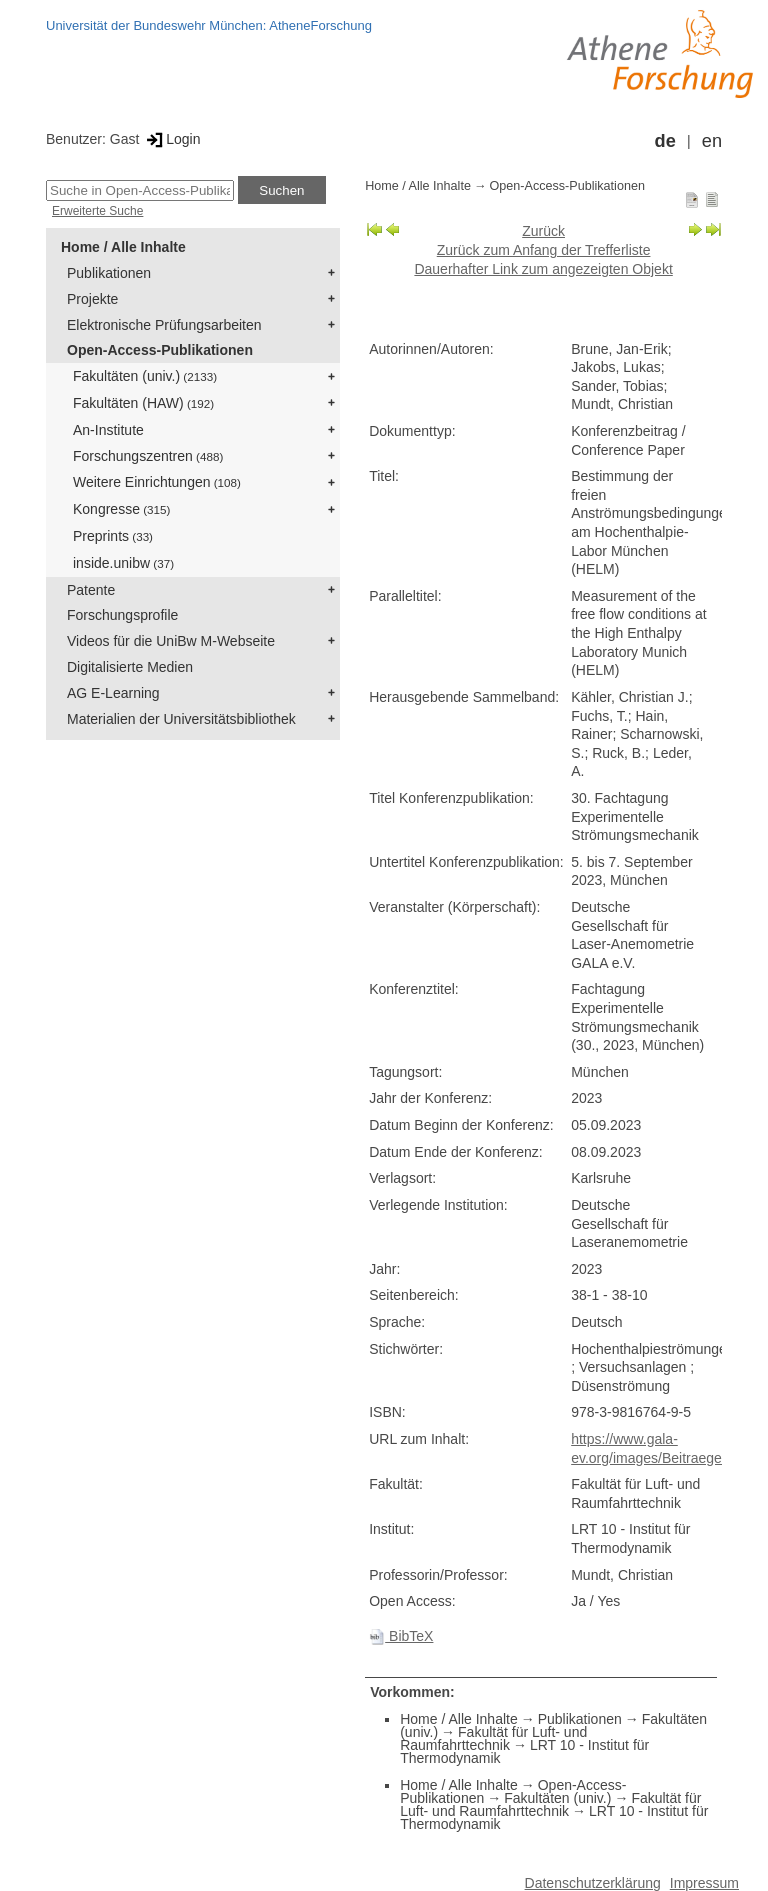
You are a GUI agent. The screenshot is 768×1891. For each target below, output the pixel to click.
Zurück (543, 231)
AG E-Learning (113, 693)
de (665, 141)
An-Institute (108, 430)
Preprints (113, 536)
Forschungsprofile (122, 615)
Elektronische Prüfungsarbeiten (164, 325)
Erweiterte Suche (97, 211)
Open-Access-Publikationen (160, 350)
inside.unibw (123, 563)
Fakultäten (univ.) (145, 376)
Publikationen (109, 273)
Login (171, 139)
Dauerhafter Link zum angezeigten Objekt (543, 269)
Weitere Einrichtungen (157, 482)
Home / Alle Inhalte (123, 247)
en (712, 141)
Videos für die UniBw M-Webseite (171, 641)
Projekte (92, 299)
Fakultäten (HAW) (143, 403)
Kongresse (121, 509)
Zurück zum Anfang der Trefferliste (544, 250)
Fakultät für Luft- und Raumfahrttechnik (493, 1738)
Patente (91, 590)
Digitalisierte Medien (130, 667)
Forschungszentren (148, 456)
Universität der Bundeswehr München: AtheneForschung (209, 25)
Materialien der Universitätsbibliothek (181, 719)
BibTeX (401, 1636)
